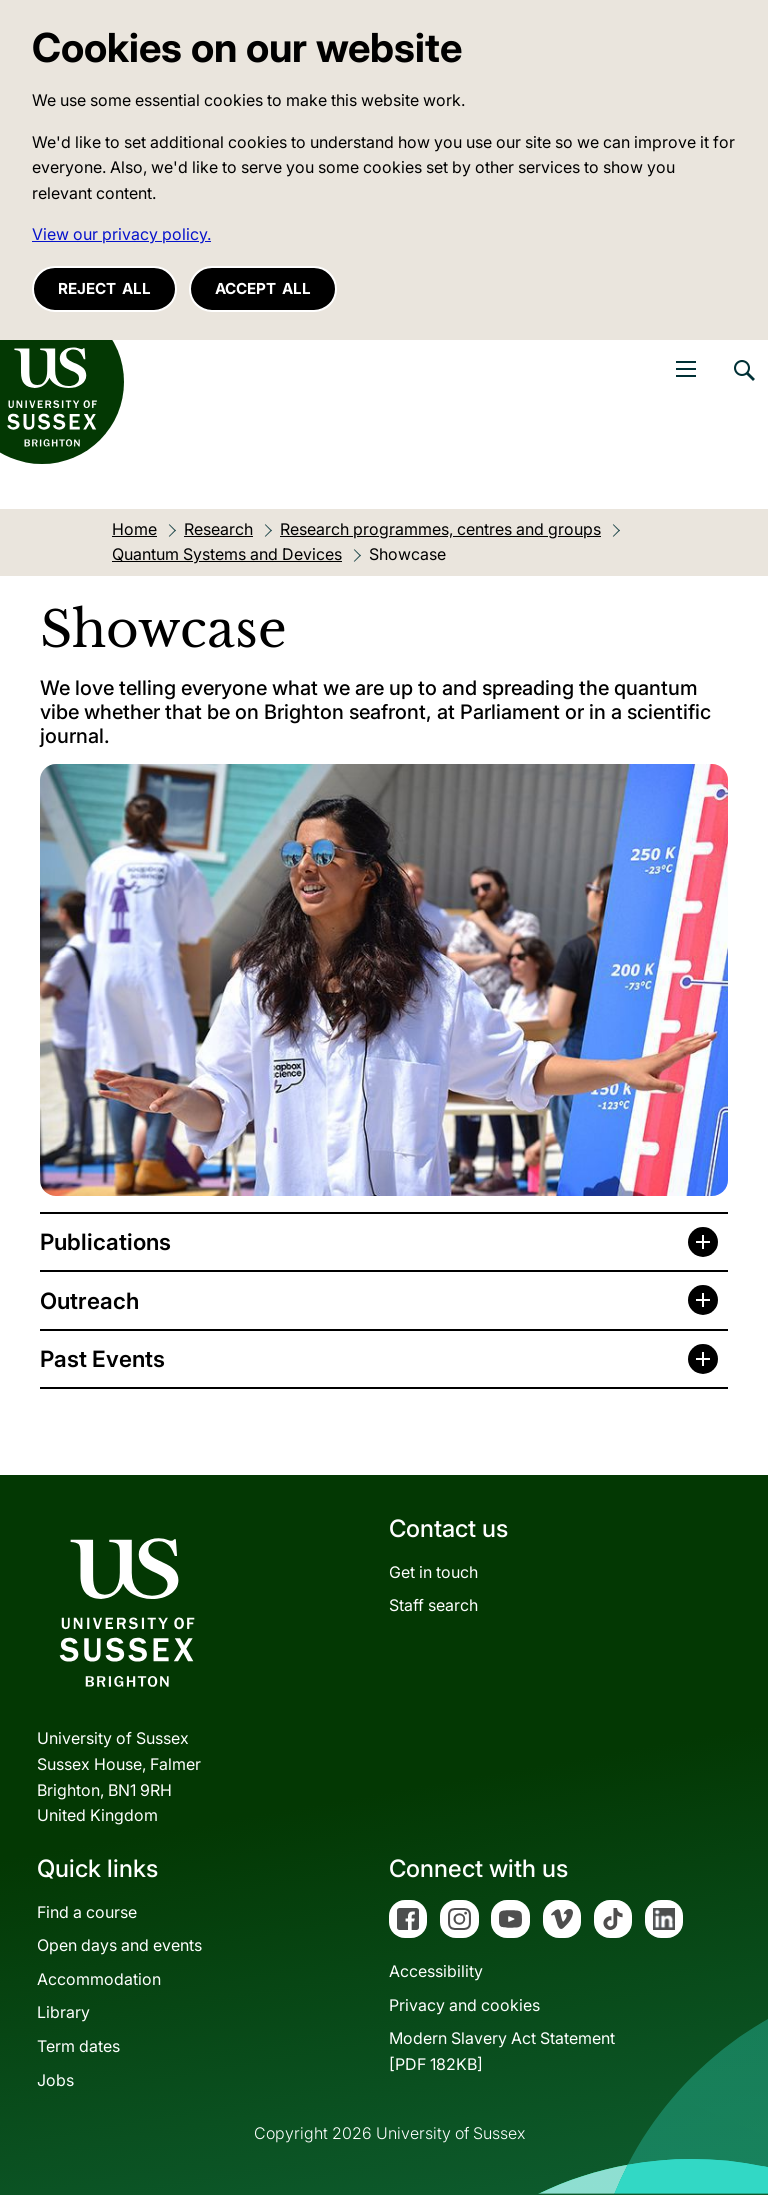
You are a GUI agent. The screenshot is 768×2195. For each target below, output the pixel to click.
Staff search (433, 1605)
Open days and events (119, 1945)
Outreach (89, 1300)
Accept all (263, 288)
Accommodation (99, 1979)
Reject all (104, 288)
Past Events (102, 1358)
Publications (105, 1241)
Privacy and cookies (464, 2005)
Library (63, 2012)
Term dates (78, 2046)
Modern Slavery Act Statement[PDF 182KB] (502, 2051)
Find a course (87, 1912)
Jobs (55, 2080)
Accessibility (436, 1971)
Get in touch (433, 1572)
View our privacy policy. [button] (121, 234)
